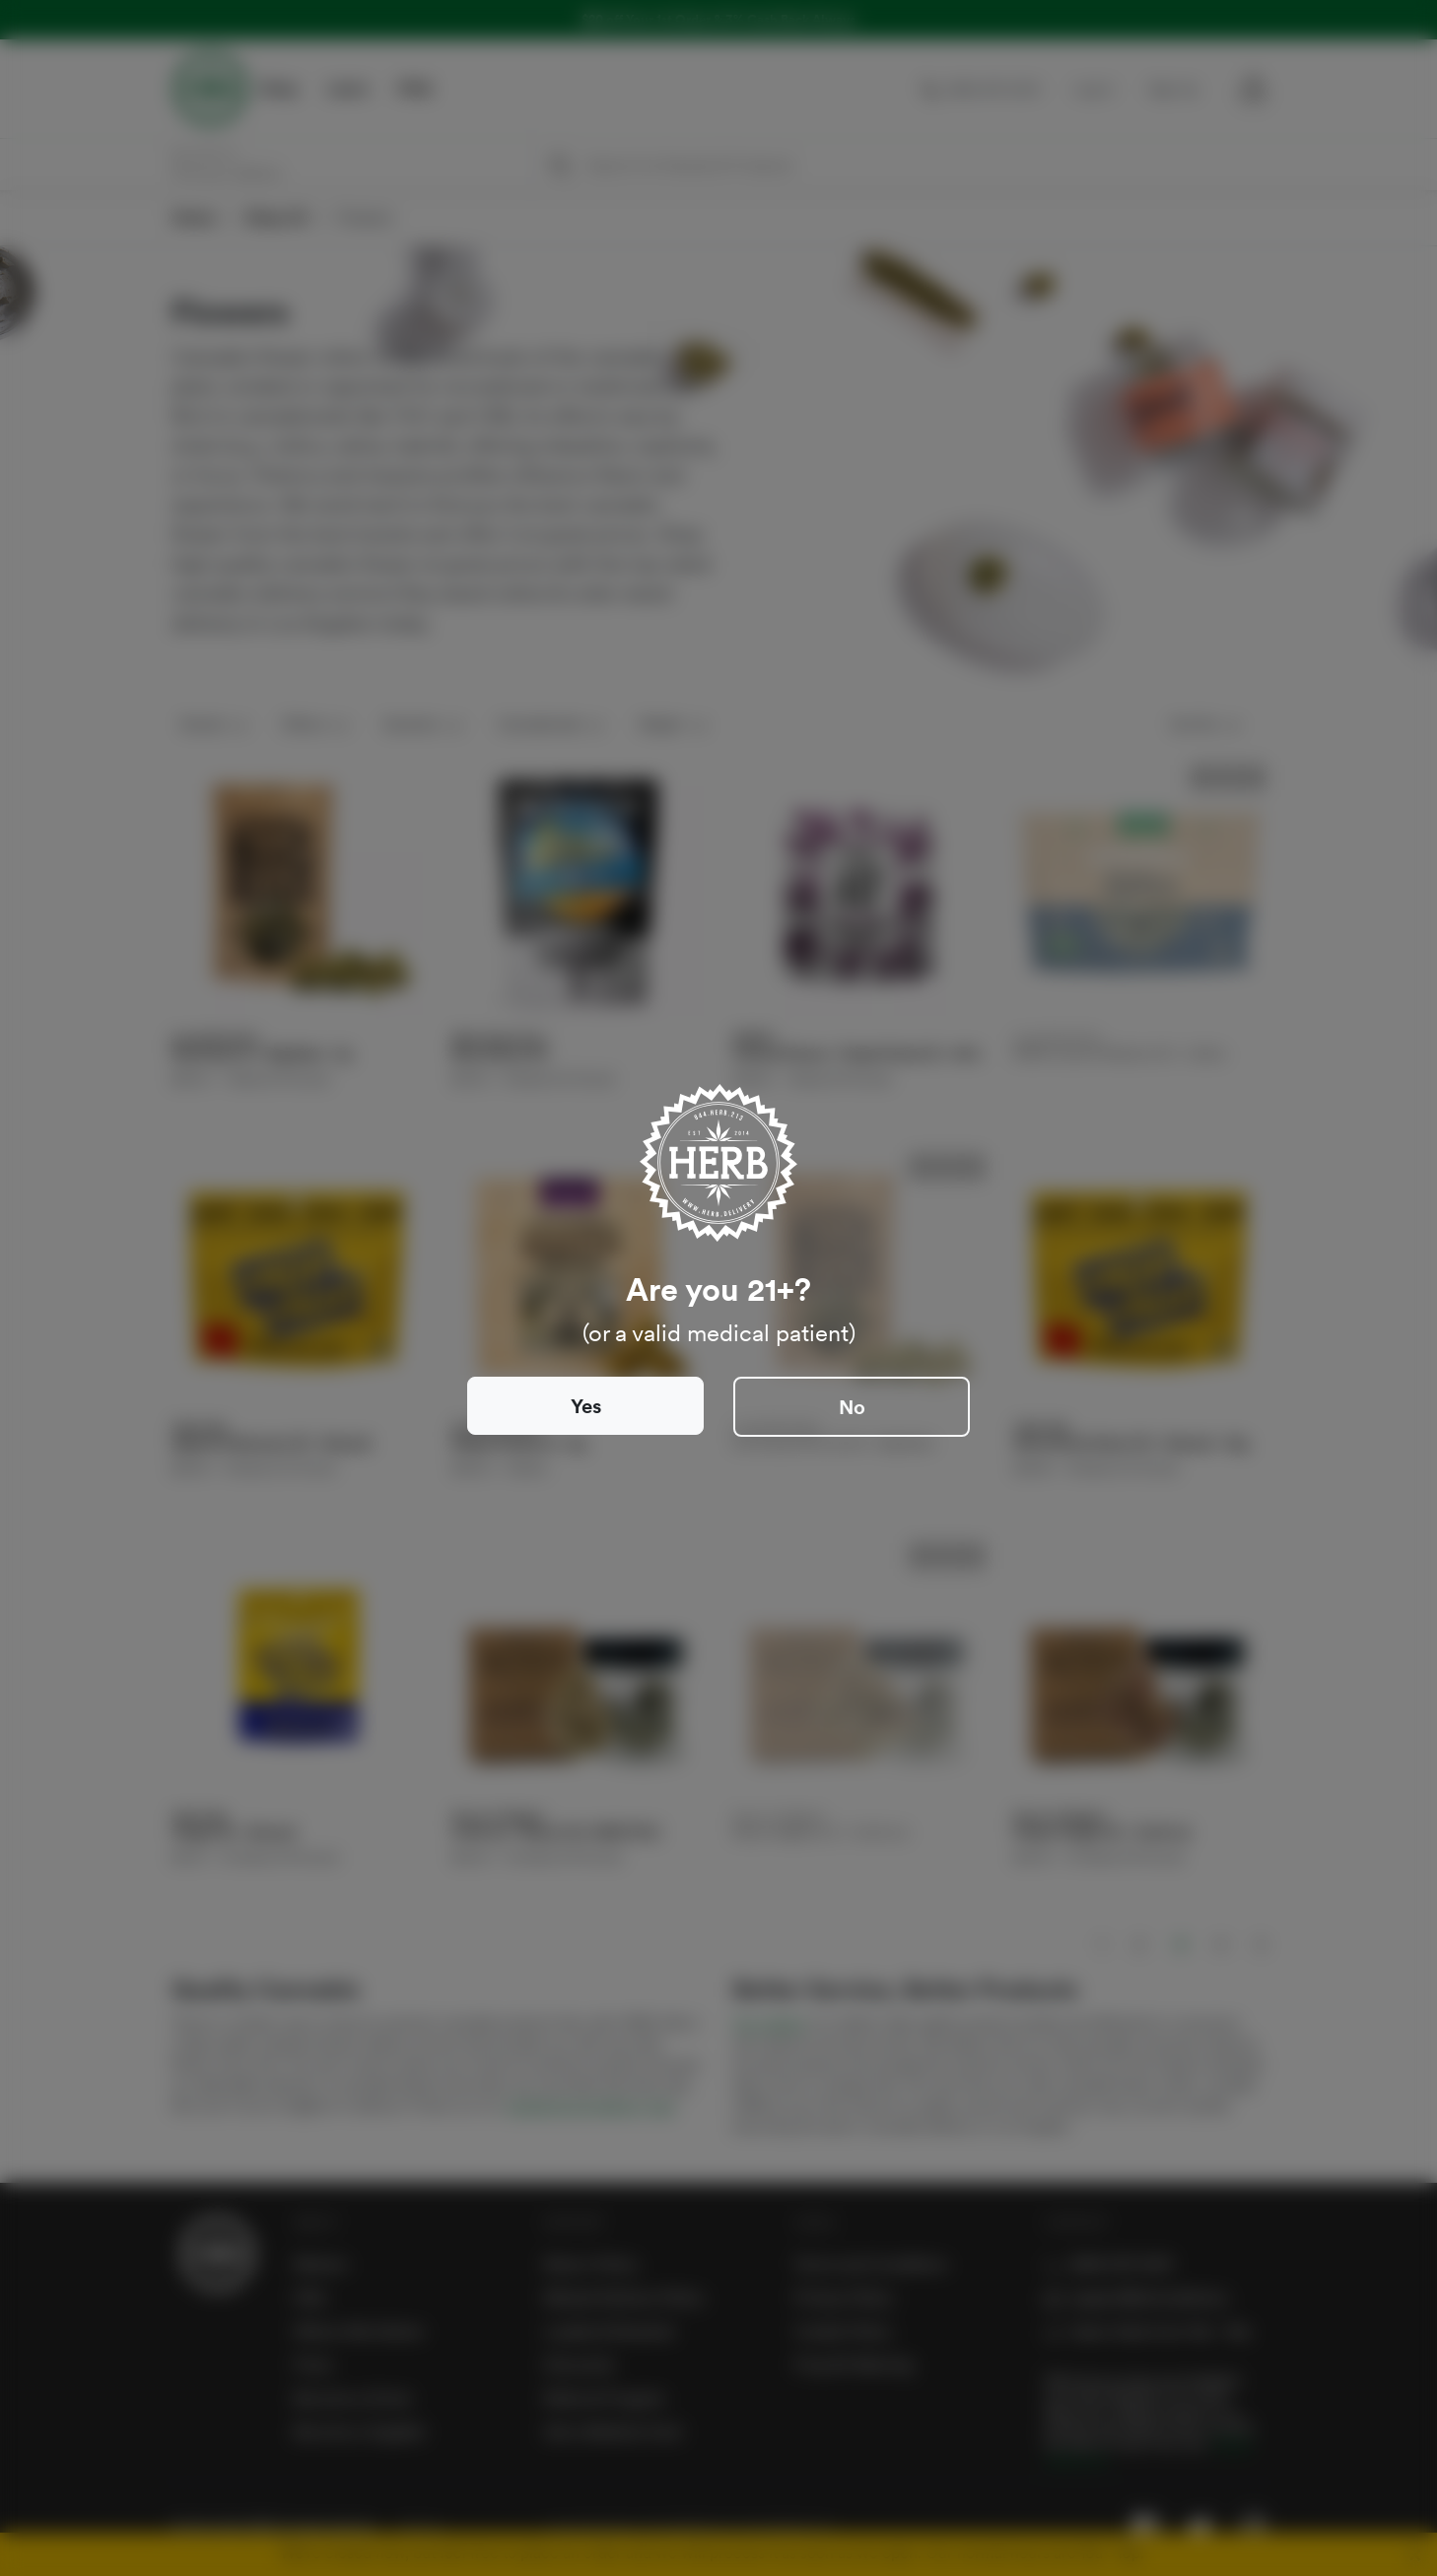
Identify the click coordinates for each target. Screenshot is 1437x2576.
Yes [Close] (586, 1406)
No (852, 1407)
